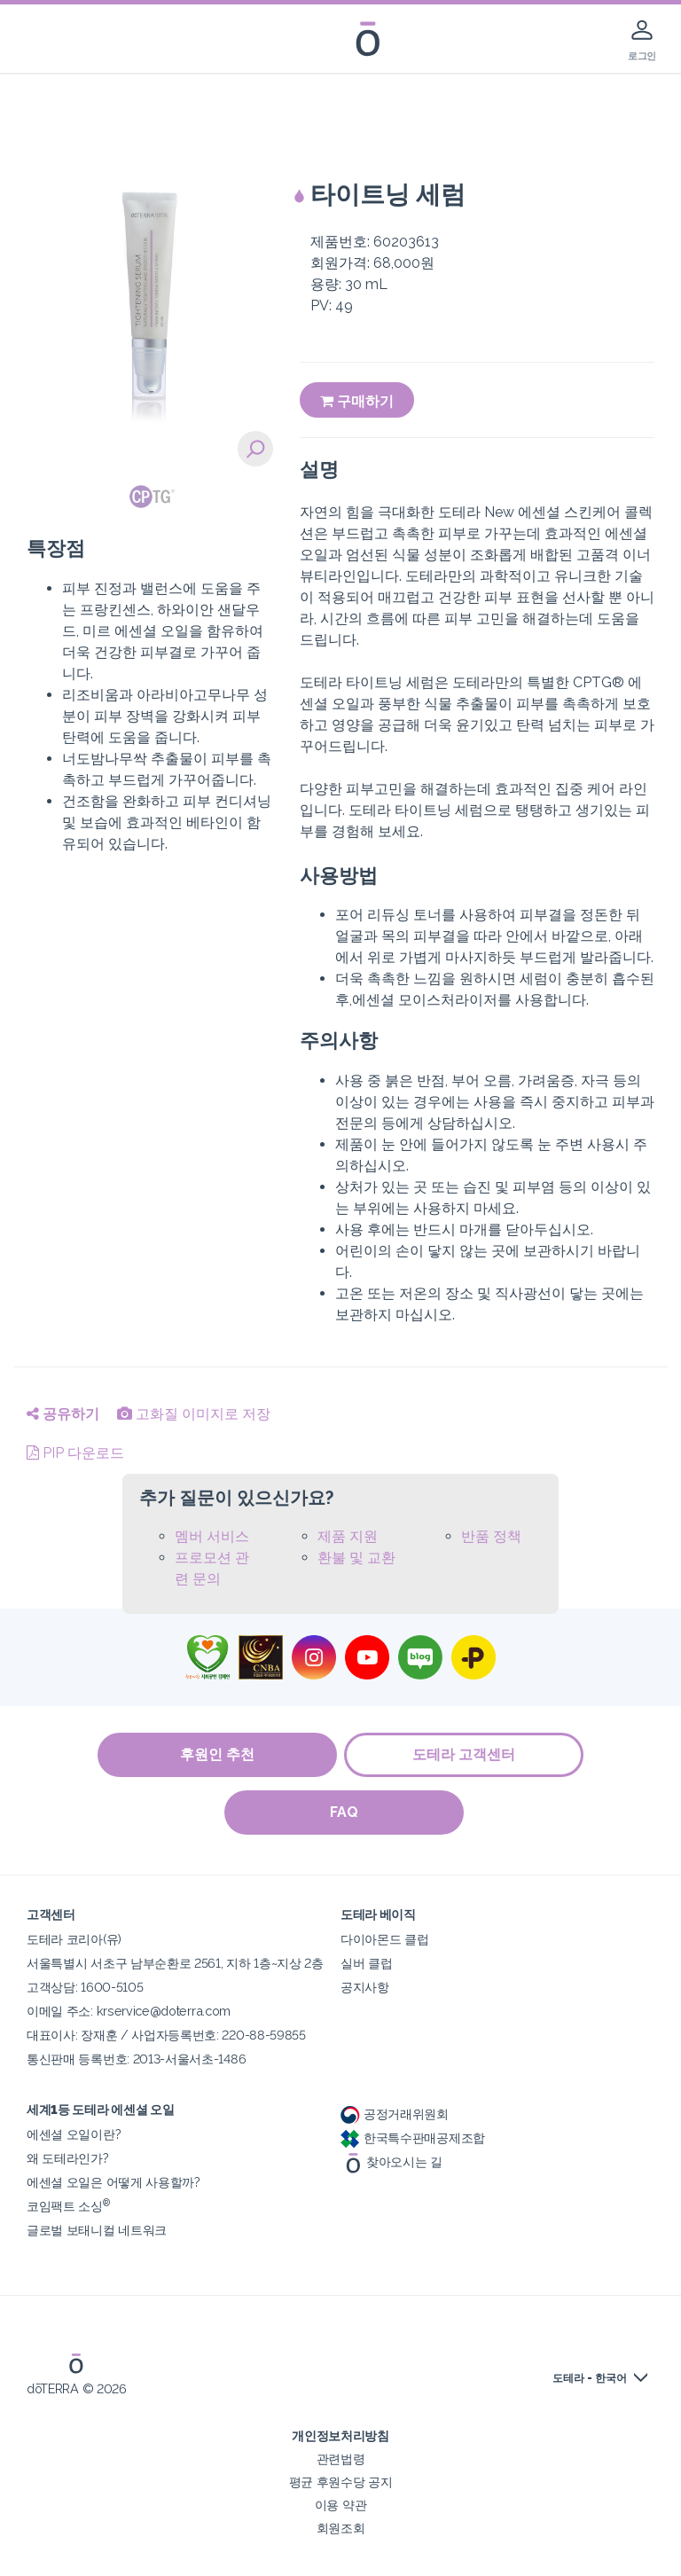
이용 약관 (340, 2504)
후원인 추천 (216, 1754)
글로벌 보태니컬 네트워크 (97, 2229)
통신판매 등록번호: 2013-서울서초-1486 (136, 2058)
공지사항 (364, 1986)
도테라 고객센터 (464, 1754)
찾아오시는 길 (391, 2161)
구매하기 (357, 401)
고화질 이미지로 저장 (193, 1413)
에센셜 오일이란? (74, 2133)
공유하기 (63, 1413)
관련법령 (341, 2458)
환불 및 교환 (356, 1557)
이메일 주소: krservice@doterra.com (129, 2010)
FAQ (345, 1812)
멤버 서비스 (212, 1536)
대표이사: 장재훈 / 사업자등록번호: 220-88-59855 (166, 2034)
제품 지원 (347, 1536)
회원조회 (341, 2527)
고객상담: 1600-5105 (85, 1986)
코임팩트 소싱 (68, 2205)
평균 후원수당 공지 (341, 2481)
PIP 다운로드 (75, 1453)
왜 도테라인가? (68, 2157)
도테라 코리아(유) (74, 1938)
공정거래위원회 (394, 2113)
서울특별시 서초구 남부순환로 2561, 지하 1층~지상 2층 (175, 1962)
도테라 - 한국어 (589, 2378)
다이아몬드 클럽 (384, 1938)
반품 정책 (491, 1536)
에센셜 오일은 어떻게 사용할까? (113, 2181)
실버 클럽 (366, 1962)
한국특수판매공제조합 (412, 2137)
